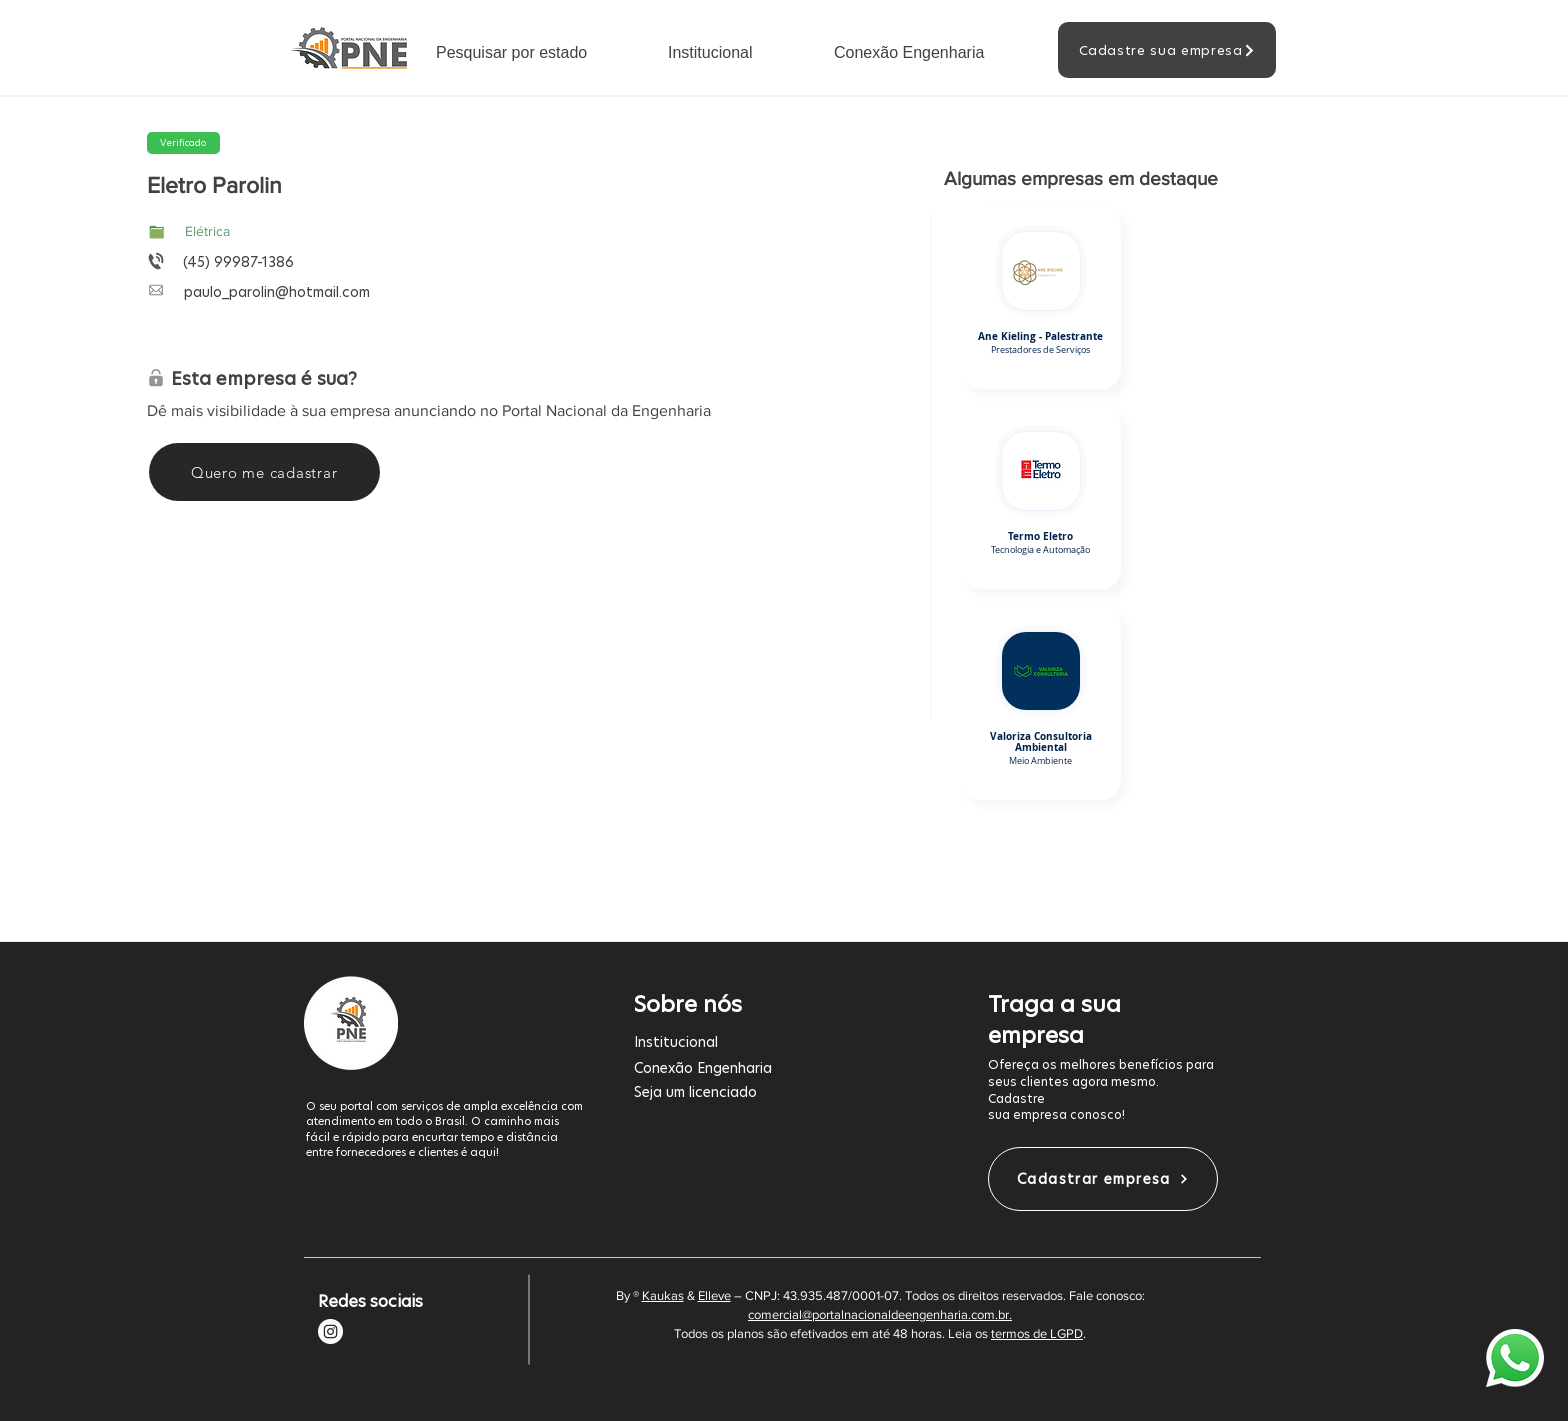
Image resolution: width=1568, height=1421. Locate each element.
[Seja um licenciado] (773, 1091)
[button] (537, 52)
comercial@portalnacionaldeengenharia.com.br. (880, 1314)
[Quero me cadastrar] (264, 472)
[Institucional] (773, 1041)
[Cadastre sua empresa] (1167, 50)
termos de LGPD (1037, 1333)
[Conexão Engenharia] (773, 1067)
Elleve (714, 1295)
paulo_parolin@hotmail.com (277, 292)
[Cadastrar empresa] (1103, 1179)
